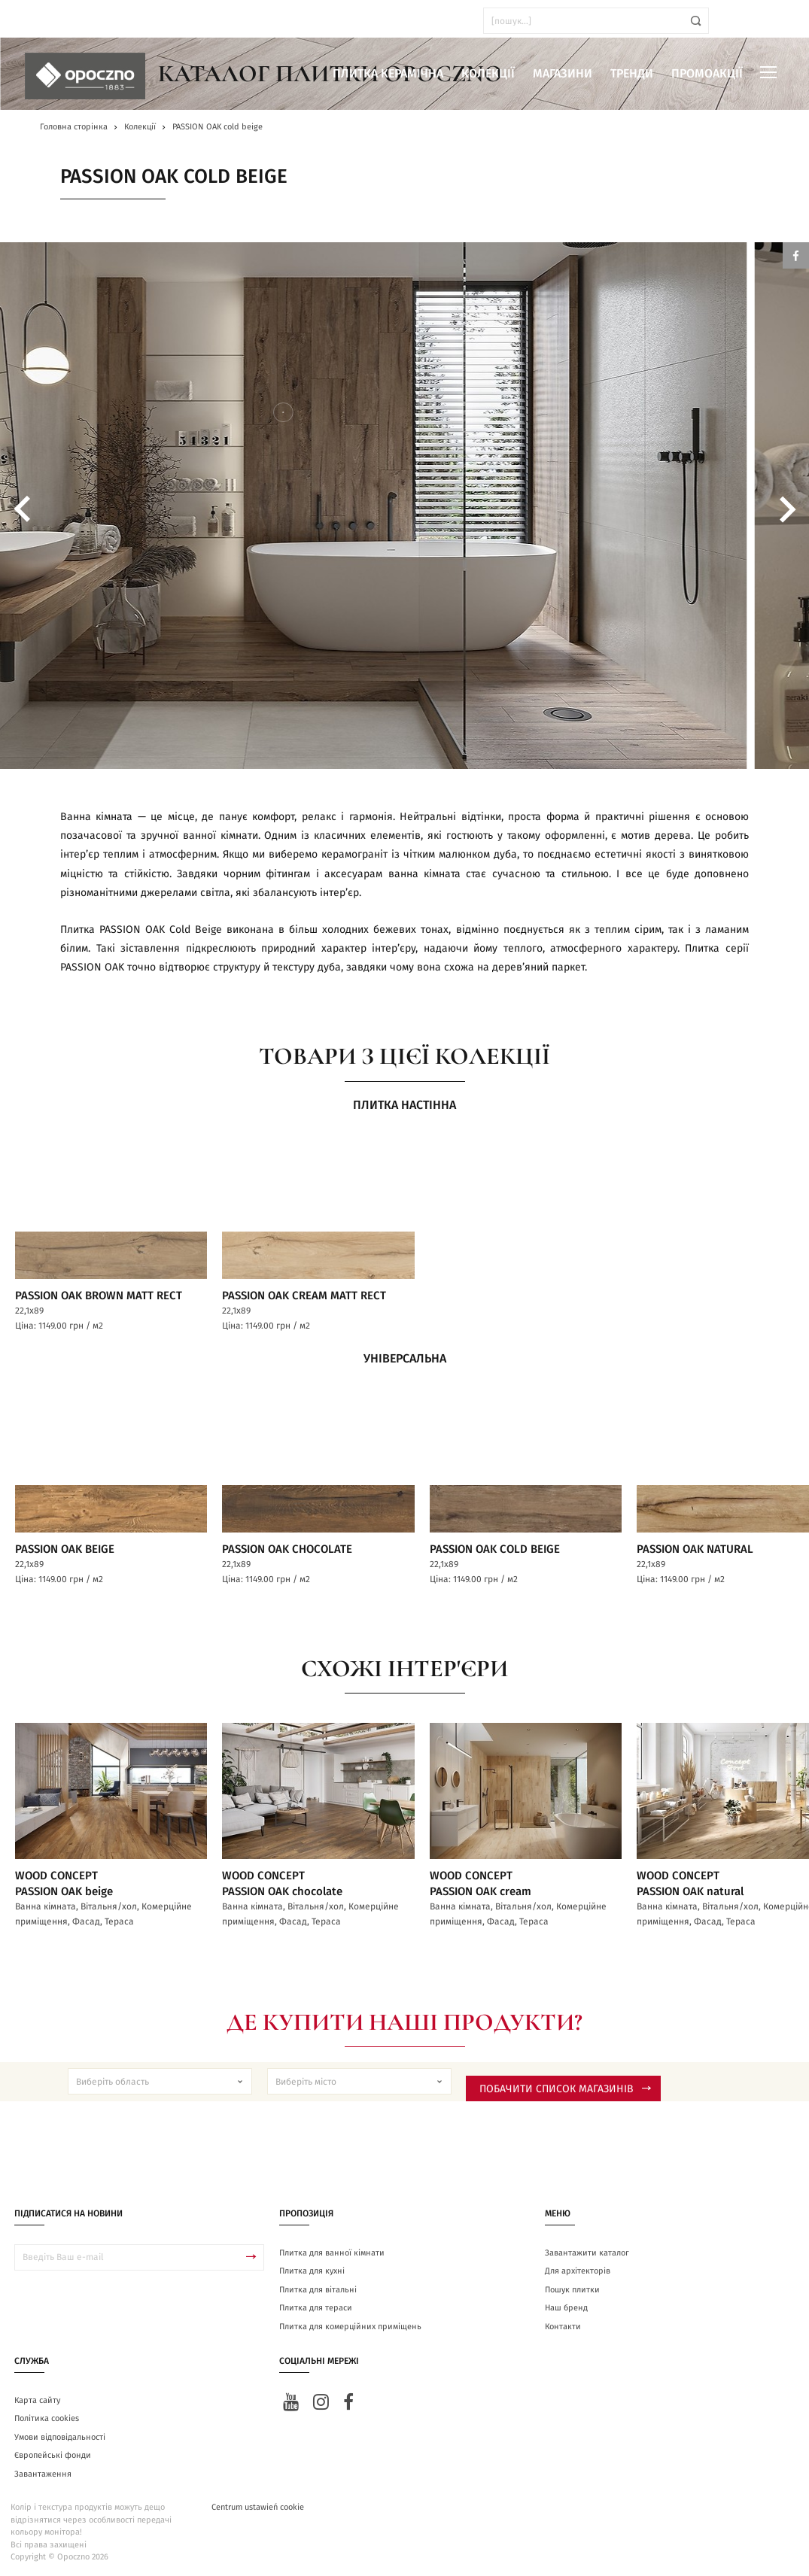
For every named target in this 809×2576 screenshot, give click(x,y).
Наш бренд (566, 2305)
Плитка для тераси (315, 2305)
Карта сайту (37, 2397)
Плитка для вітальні (318, 2287)
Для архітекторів (577, 2268)
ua (52, 21)
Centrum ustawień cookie (257, 2504)
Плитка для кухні (312, 2268)
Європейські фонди (52, 2452)
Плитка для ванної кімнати (332, 2250)
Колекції (488, 74)
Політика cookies (46, 2415)
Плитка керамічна (388, 74)
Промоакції (707, 74)
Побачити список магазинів (565, 2086)
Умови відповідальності (59, 2434)
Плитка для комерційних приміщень (350, 2323)
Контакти (563, 2323)
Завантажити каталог (587, 2250)
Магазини (562, 74)
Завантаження (42, 2471)
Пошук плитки (572, 2287)
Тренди (631, 74)
